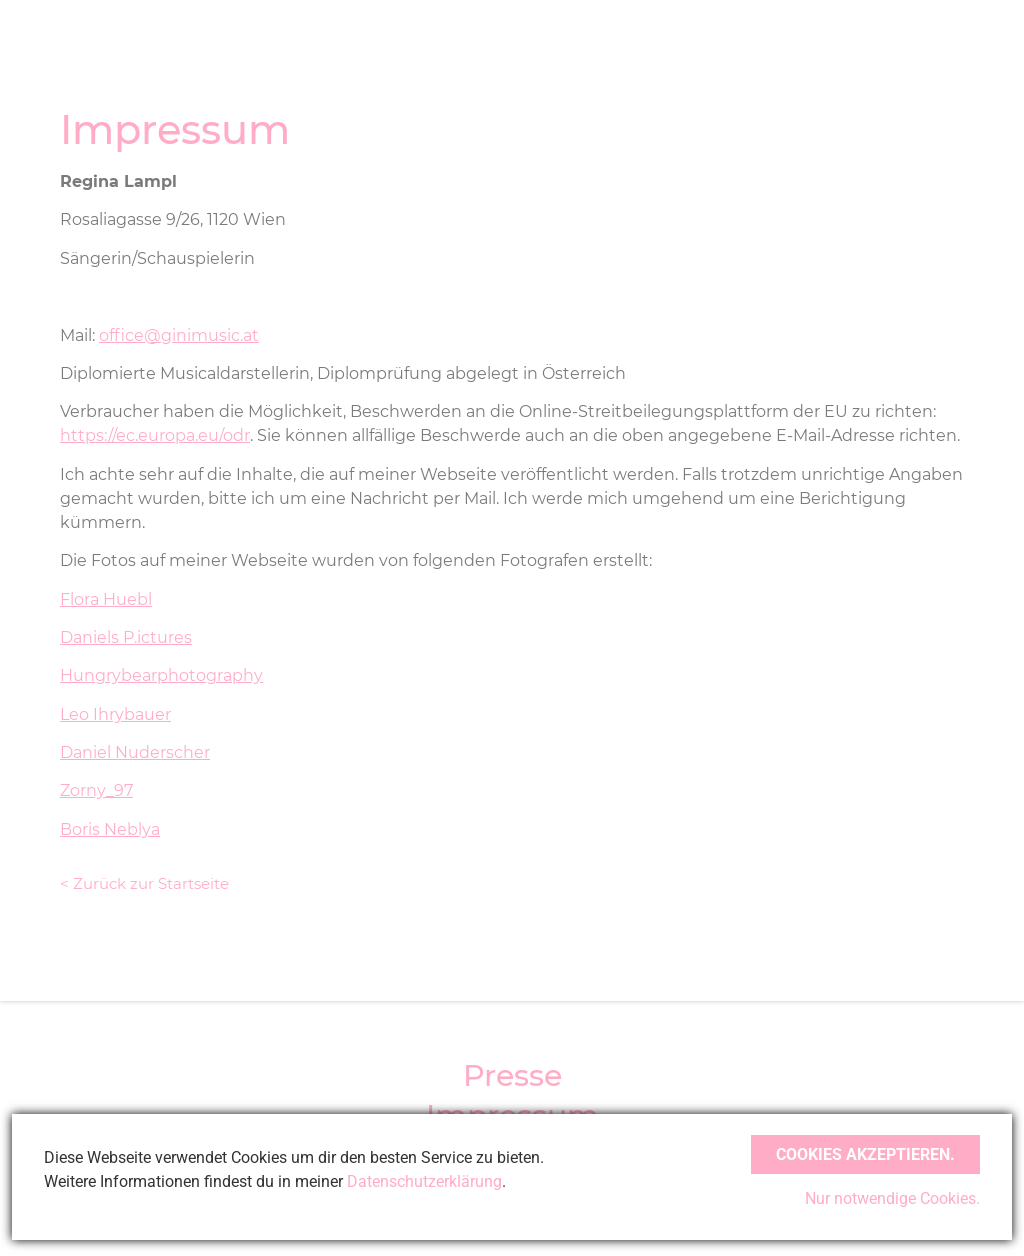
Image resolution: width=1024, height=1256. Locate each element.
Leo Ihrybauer (115, 714)
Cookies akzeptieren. (865, 1154)
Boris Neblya (110, 829)
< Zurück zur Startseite (144, 883)
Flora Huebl (106, 599)
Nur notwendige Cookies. (892, 1198)
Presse (512, 1075)
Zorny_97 (96, 790)
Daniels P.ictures (126, 637)
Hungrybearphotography (161, 675)
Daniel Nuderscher (135, 752)
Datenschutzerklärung (424, 1181)
